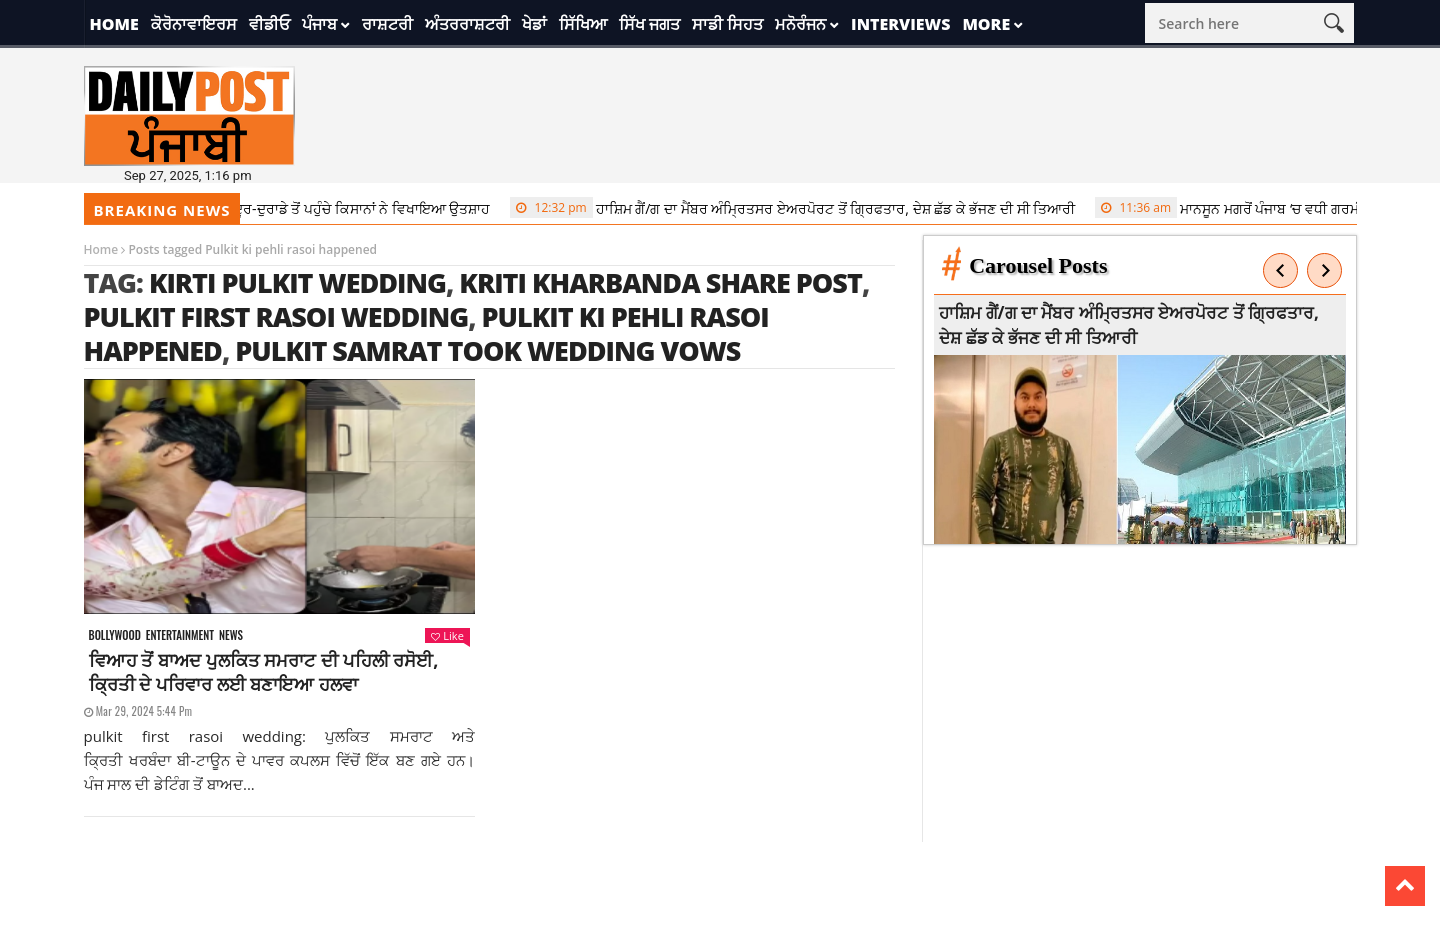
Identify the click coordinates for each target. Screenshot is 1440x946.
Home (114, 24)
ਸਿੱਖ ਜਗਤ (649, 24)
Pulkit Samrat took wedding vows (487, 350)
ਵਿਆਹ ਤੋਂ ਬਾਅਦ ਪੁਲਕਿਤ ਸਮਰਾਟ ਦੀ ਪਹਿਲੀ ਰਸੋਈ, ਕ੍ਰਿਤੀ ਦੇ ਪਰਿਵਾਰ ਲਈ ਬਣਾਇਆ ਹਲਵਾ (264, 672)
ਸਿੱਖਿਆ (583, 24)
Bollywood (115, 635)
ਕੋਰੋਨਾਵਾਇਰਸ (194, 24)
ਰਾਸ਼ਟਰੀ (387, 24)
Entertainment (180, 635)
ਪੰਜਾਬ (319, 24)
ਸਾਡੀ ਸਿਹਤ (727, 24)
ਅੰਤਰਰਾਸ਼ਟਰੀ (467, 24)
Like (447, 635)
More (986, 24)
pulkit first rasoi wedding (276, 316)
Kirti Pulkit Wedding (297, 282)
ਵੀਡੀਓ (269, 24)
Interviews (900, 24)
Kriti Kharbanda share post (660, 282)
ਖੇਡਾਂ (534, 24)
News (231, 635)
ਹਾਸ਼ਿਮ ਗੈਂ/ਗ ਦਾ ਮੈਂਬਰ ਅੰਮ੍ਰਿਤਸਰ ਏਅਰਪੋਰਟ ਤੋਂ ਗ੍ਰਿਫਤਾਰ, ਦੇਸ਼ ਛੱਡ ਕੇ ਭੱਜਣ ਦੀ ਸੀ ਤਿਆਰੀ (801, 208)
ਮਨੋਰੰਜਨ (800, 24)
